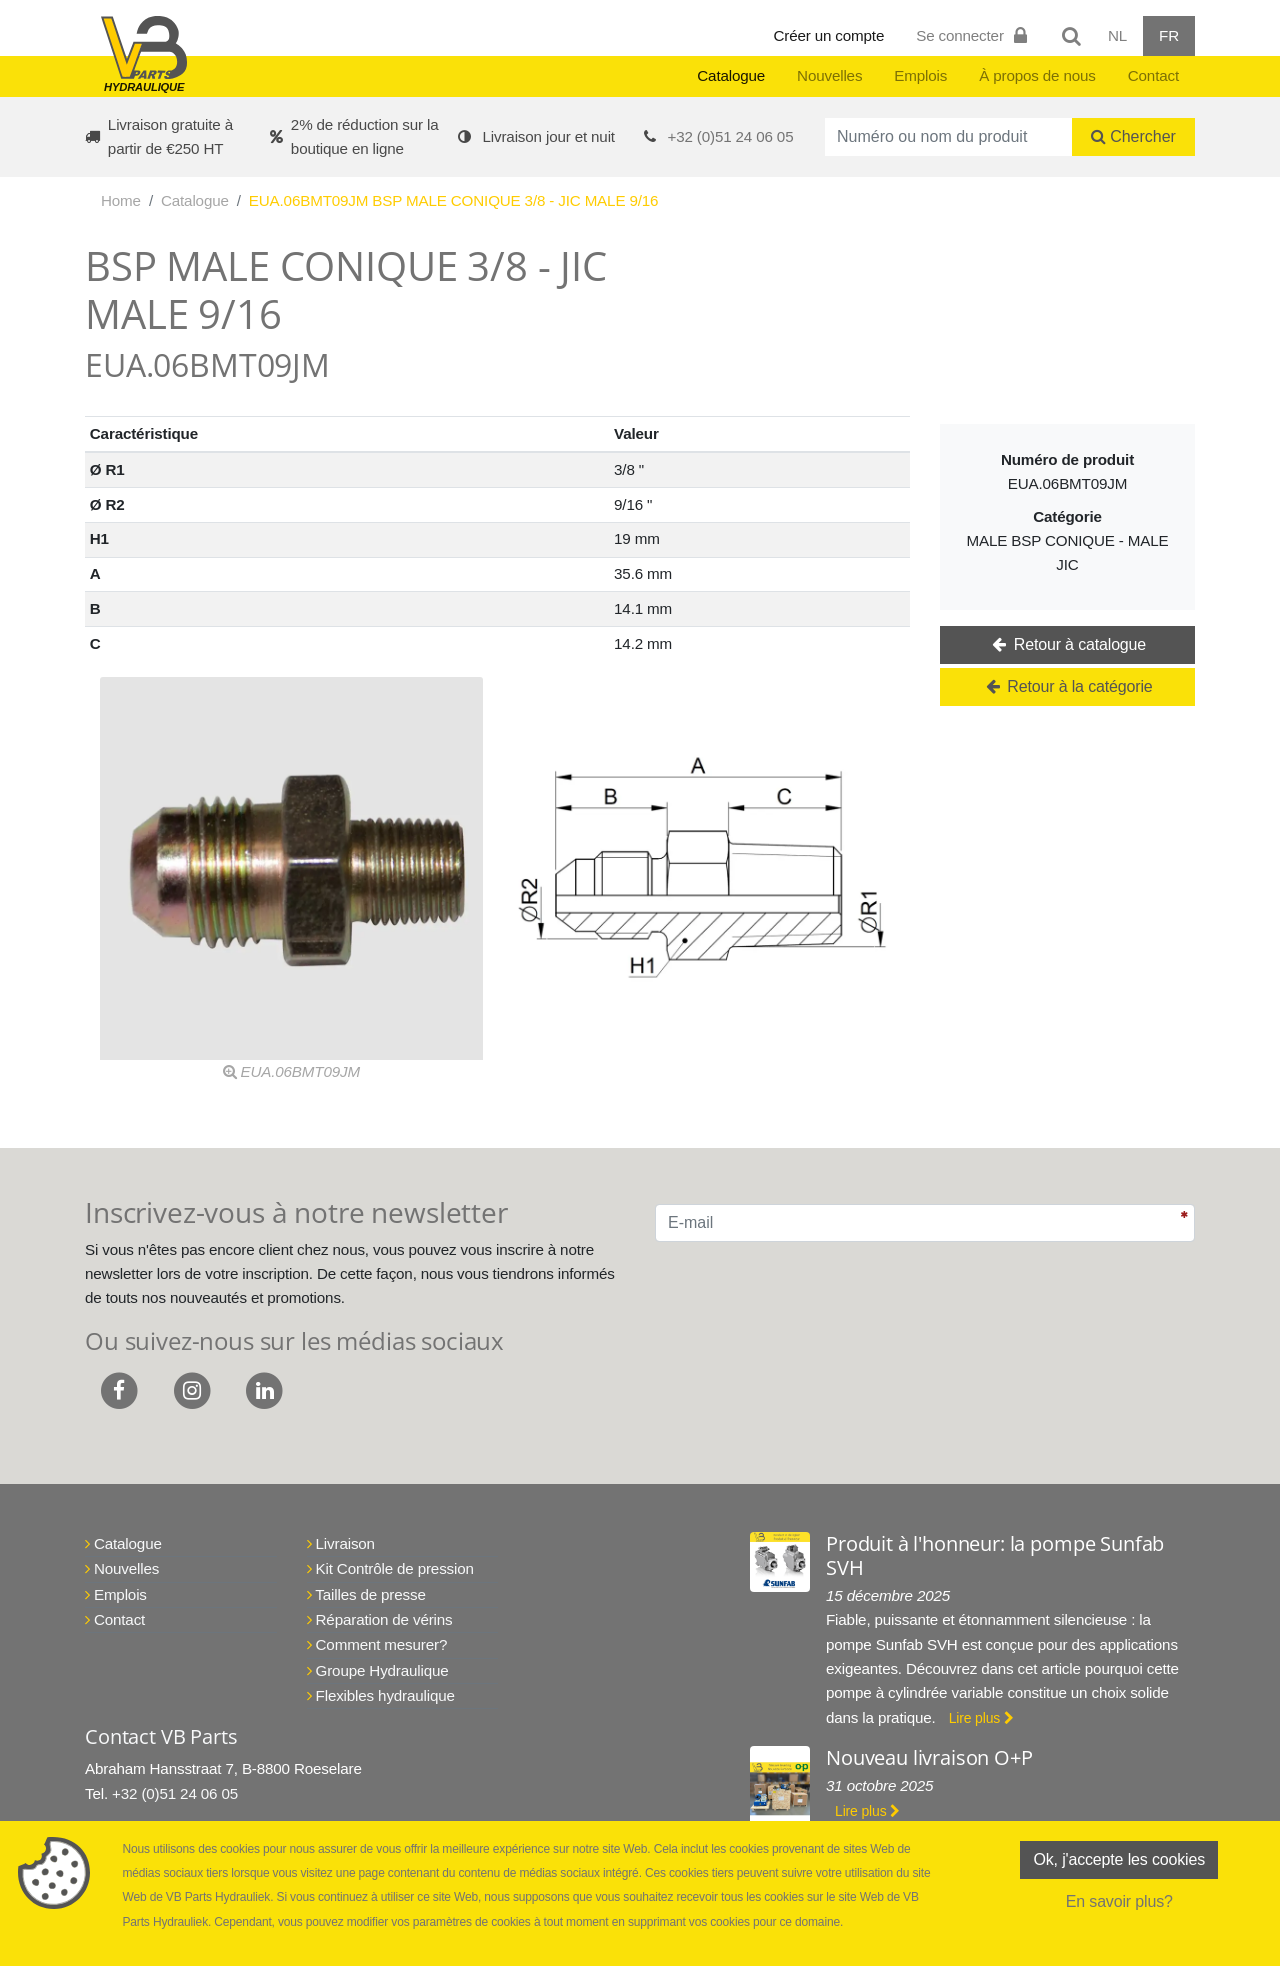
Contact (1153, 75)
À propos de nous (1037, 75)
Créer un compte (829, 35)
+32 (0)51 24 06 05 (731, 136)
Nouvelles (829, 75)
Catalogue (731, 75)
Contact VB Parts (161, 1736)
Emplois (920, 75)
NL (1117, 35)
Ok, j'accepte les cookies (1119, 1859)
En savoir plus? (1119, 1901)
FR (1169, 35)
